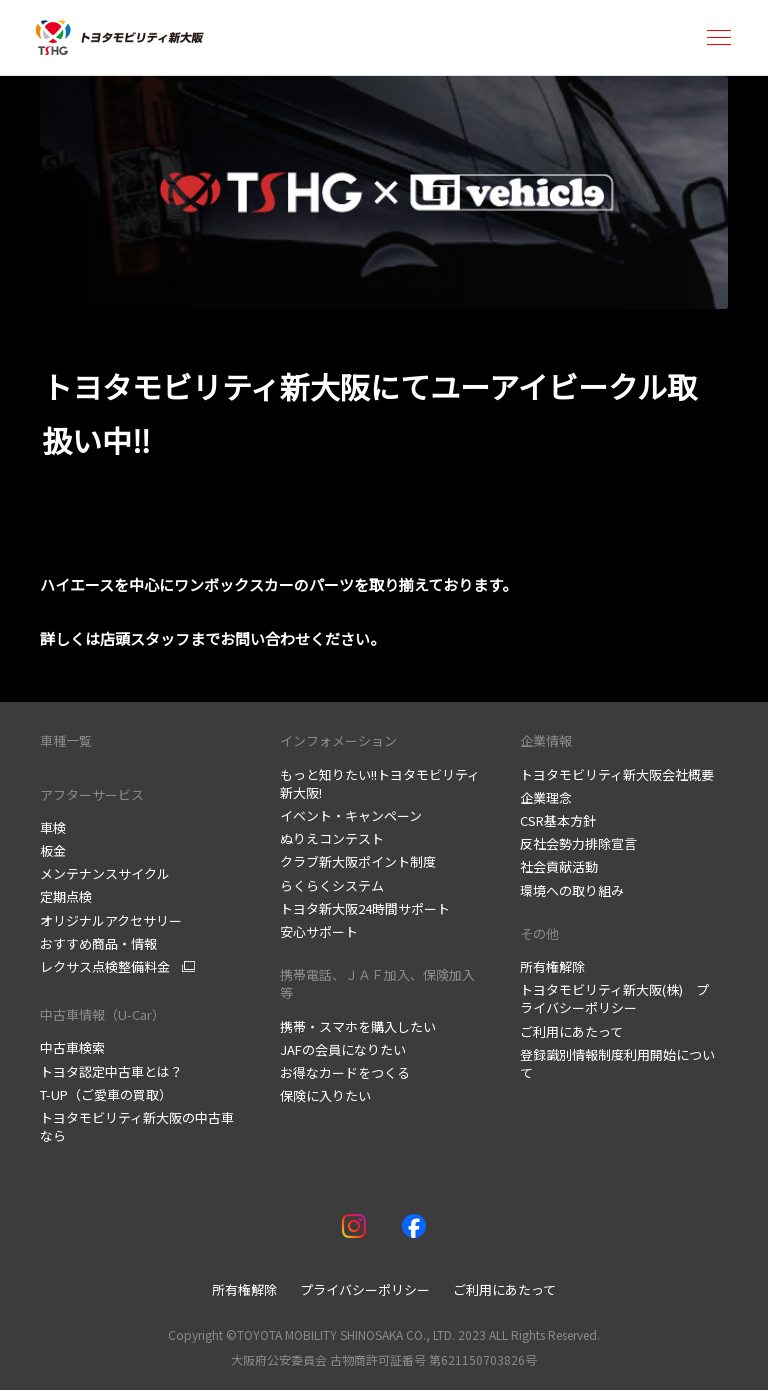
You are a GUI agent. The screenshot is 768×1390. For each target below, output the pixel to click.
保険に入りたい (325, 1095)
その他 (539, 933)
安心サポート (319, 931)
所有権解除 (552, 966)
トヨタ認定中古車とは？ (111, 1071)
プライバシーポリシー (365, 1289)
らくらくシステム (332, 885)
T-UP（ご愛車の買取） (106, 1094)
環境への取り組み (572, 890)
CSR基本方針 (558, 820)
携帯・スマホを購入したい (358, 1026)
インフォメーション (338, 740)
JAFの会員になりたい (343, 1049)
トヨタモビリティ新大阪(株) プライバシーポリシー (614, 998)
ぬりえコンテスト (332, 838)
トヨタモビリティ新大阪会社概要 (617, 774)
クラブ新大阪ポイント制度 (358, 861)
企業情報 (546, 740)
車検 (53, 827)
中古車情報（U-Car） (102, 1014)
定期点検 (66, 896)
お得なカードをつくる (345, 1072)
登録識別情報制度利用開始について (617, 1063)
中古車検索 (72, 1047)
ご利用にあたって (571, 1031)
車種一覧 (66, 740)
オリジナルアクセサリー (111, 920)
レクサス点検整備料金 (105, 967)
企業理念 (546, 797)
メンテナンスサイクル (105, 873)
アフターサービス (92, 794)
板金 (53, 850)
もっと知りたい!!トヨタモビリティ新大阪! (380, 783)
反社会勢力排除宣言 (578, 843)
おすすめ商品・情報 (98, 943)
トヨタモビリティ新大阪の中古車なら (137, 1126)
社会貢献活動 (559, 866)
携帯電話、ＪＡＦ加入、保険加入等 (377, 983)
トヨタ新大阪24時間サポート (365, 908)
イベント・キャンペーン (351, 815)
